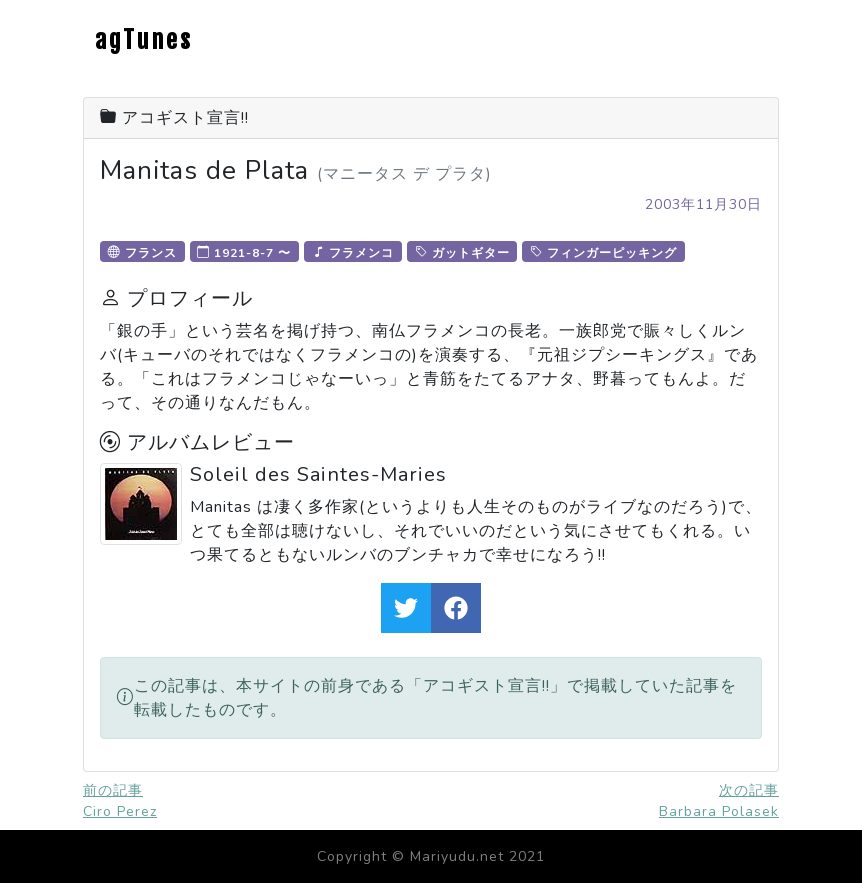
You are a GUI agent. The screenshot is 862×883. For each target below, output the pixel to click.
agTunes (144, 40)
